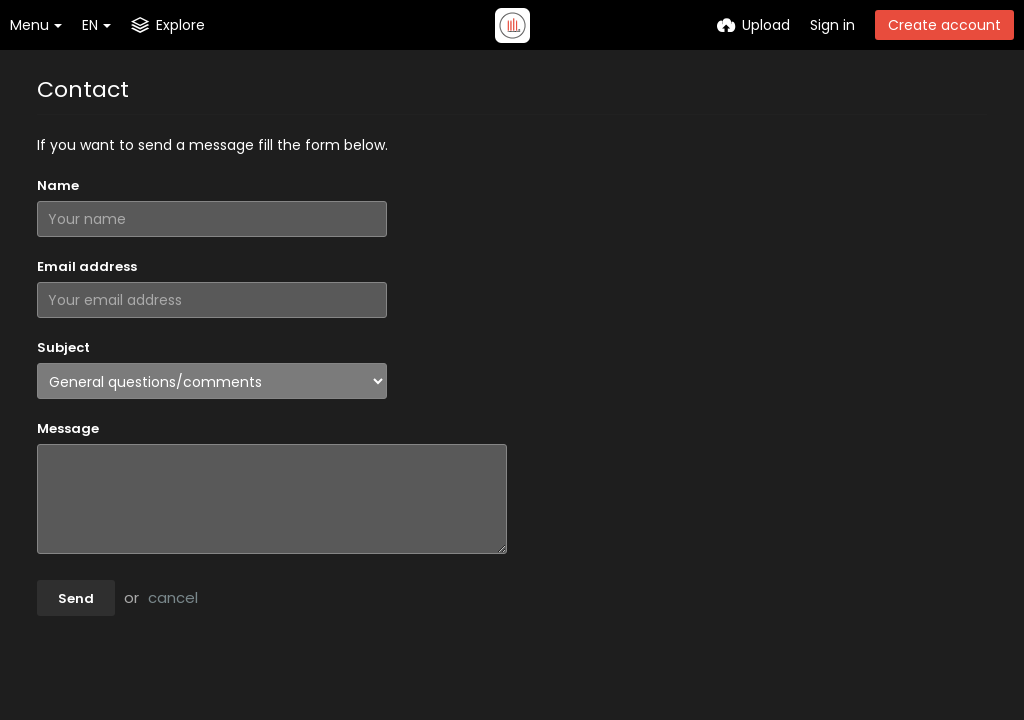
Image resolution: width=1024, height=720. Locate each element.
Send (76, 598)
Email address (87, 266)
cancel (173, 597)
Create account (944, 25)
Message (68, 428)
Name (58, 185)
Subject (63, 347)
